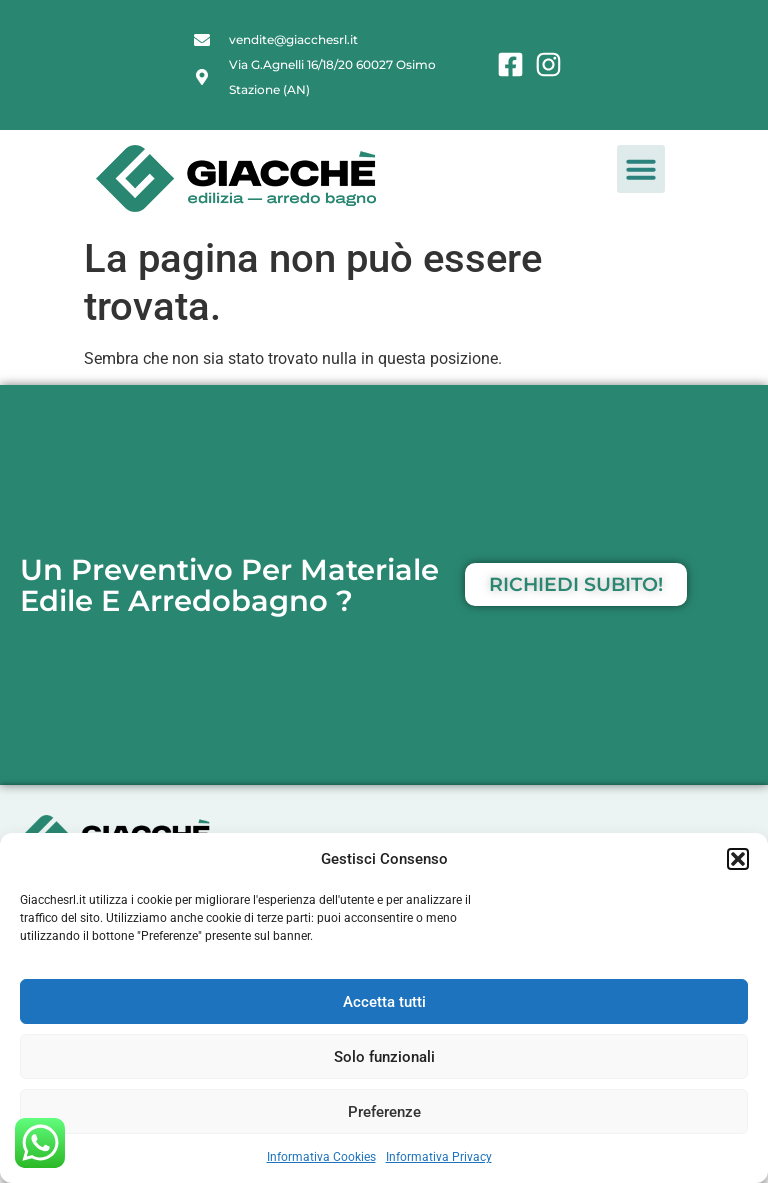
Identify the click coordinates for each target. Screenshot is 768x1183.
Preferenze (384, 1112)
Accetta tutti (384, 1002)
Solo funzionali (384, 1057)
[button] (738, 859)
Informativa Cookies (321, 1157)
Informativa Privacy (439, 1157)
